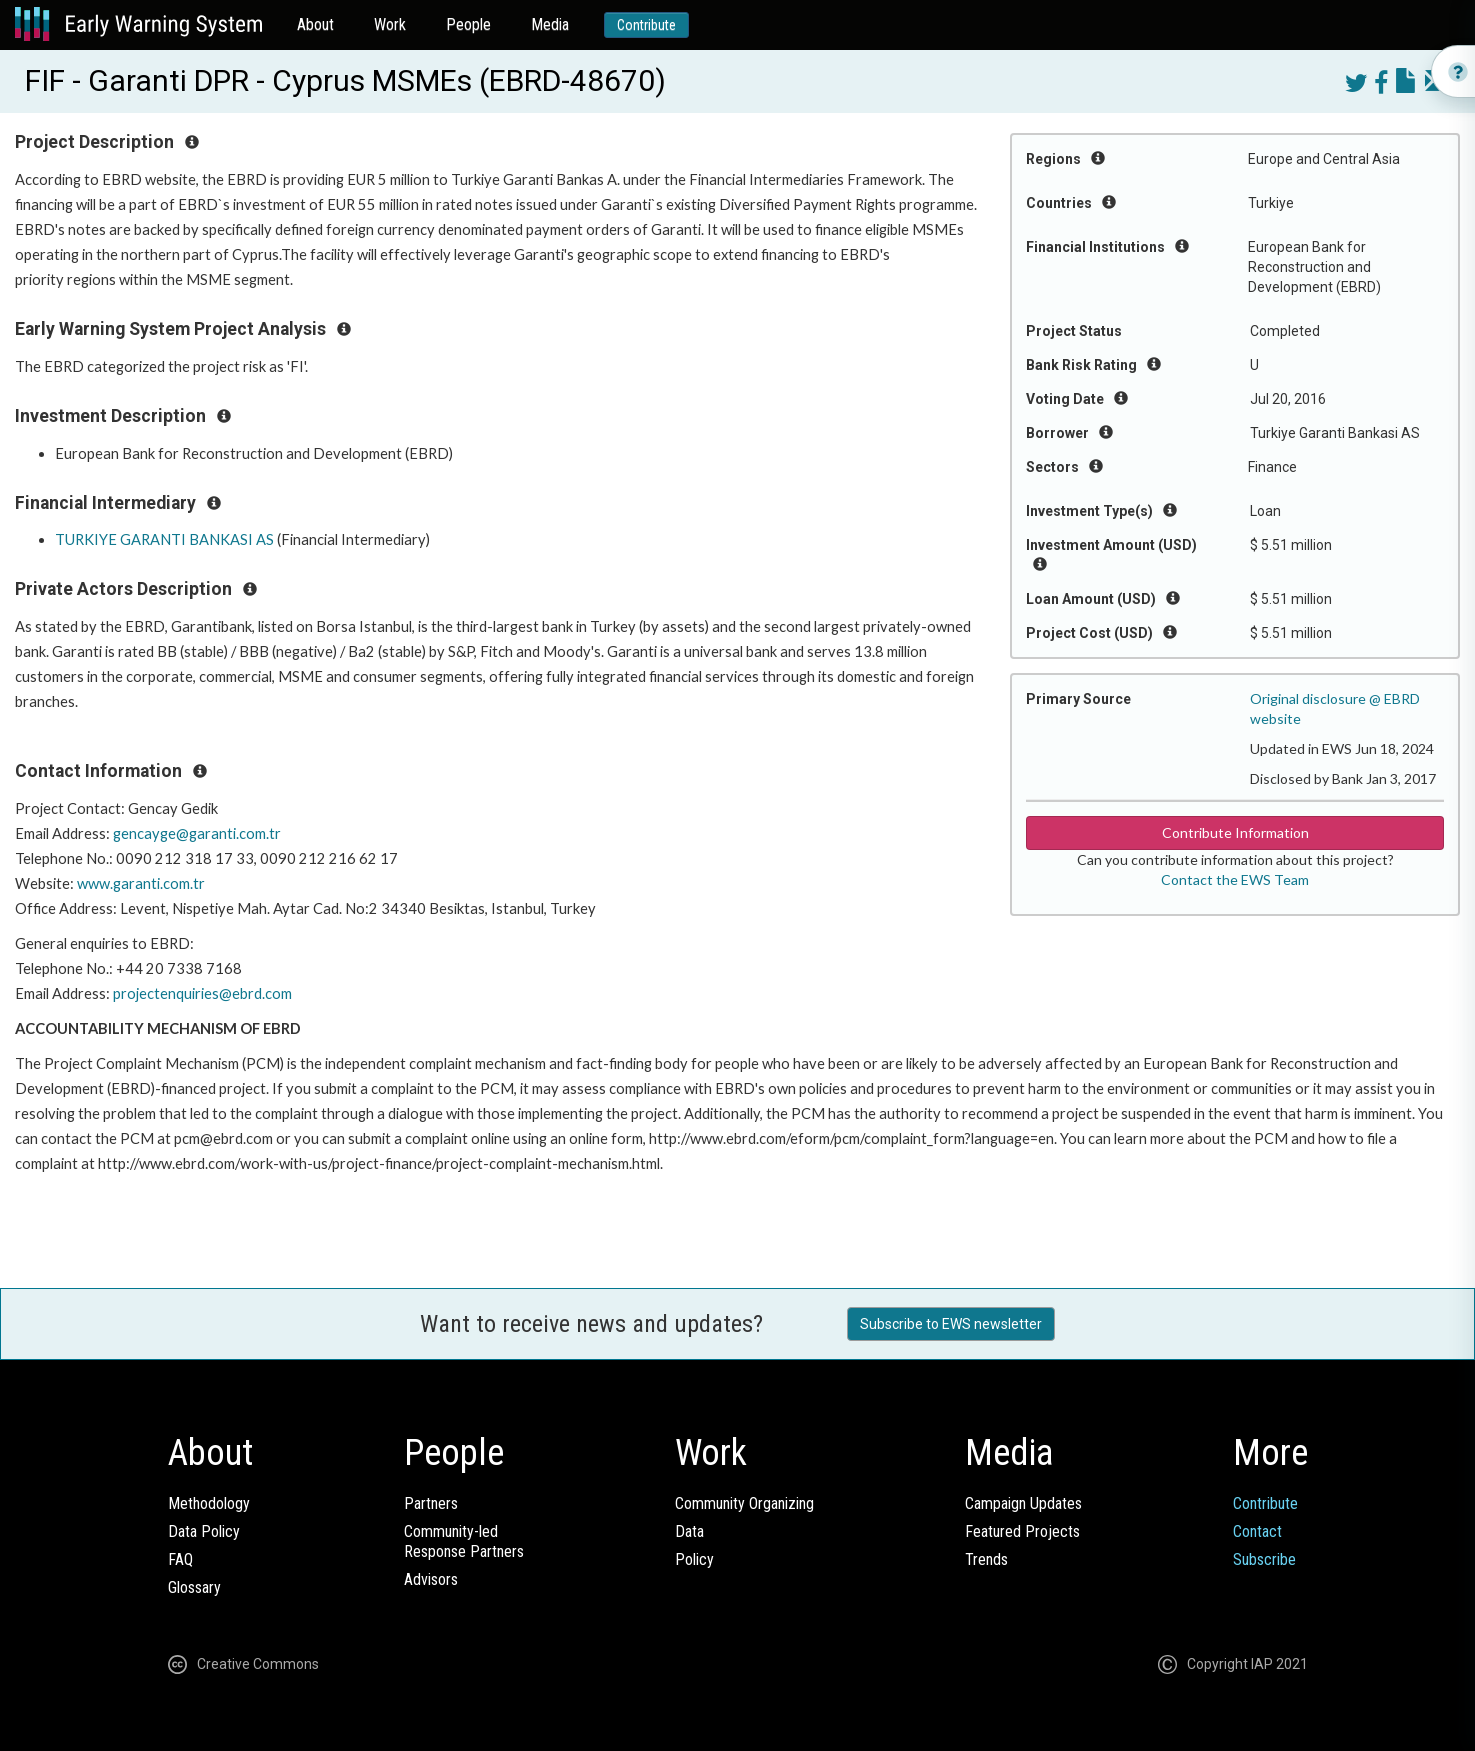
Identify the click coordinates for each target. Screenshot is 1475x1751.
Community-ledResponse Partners (464, 1541)
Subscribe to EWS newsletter (951, 1324)
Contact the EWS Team (1235, 879)
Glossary (194, 1587)
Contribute (646, 25)
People (468, 24)
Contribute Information (1235, 832)
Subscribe (1264, 1559)
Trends (986, 1559)
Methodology (209, 1503)
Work (390, 24)
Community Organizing (744, 1503)
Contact (1257, 1531)
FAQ (180, 1559)
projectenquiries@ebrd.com (202, 993)
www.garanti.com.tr (141, 883)
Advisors (431, 1579)
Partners (431, 1503)
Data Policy (204, 1531)
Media (550, 24)
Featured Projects (1022, 1531)
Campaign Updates (1023, 1503)
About (315, 24)
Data (689, 1531)
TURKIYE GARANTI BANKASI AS (164, 539)
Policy (694, 1559)
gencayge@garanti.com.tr (197, 833)
